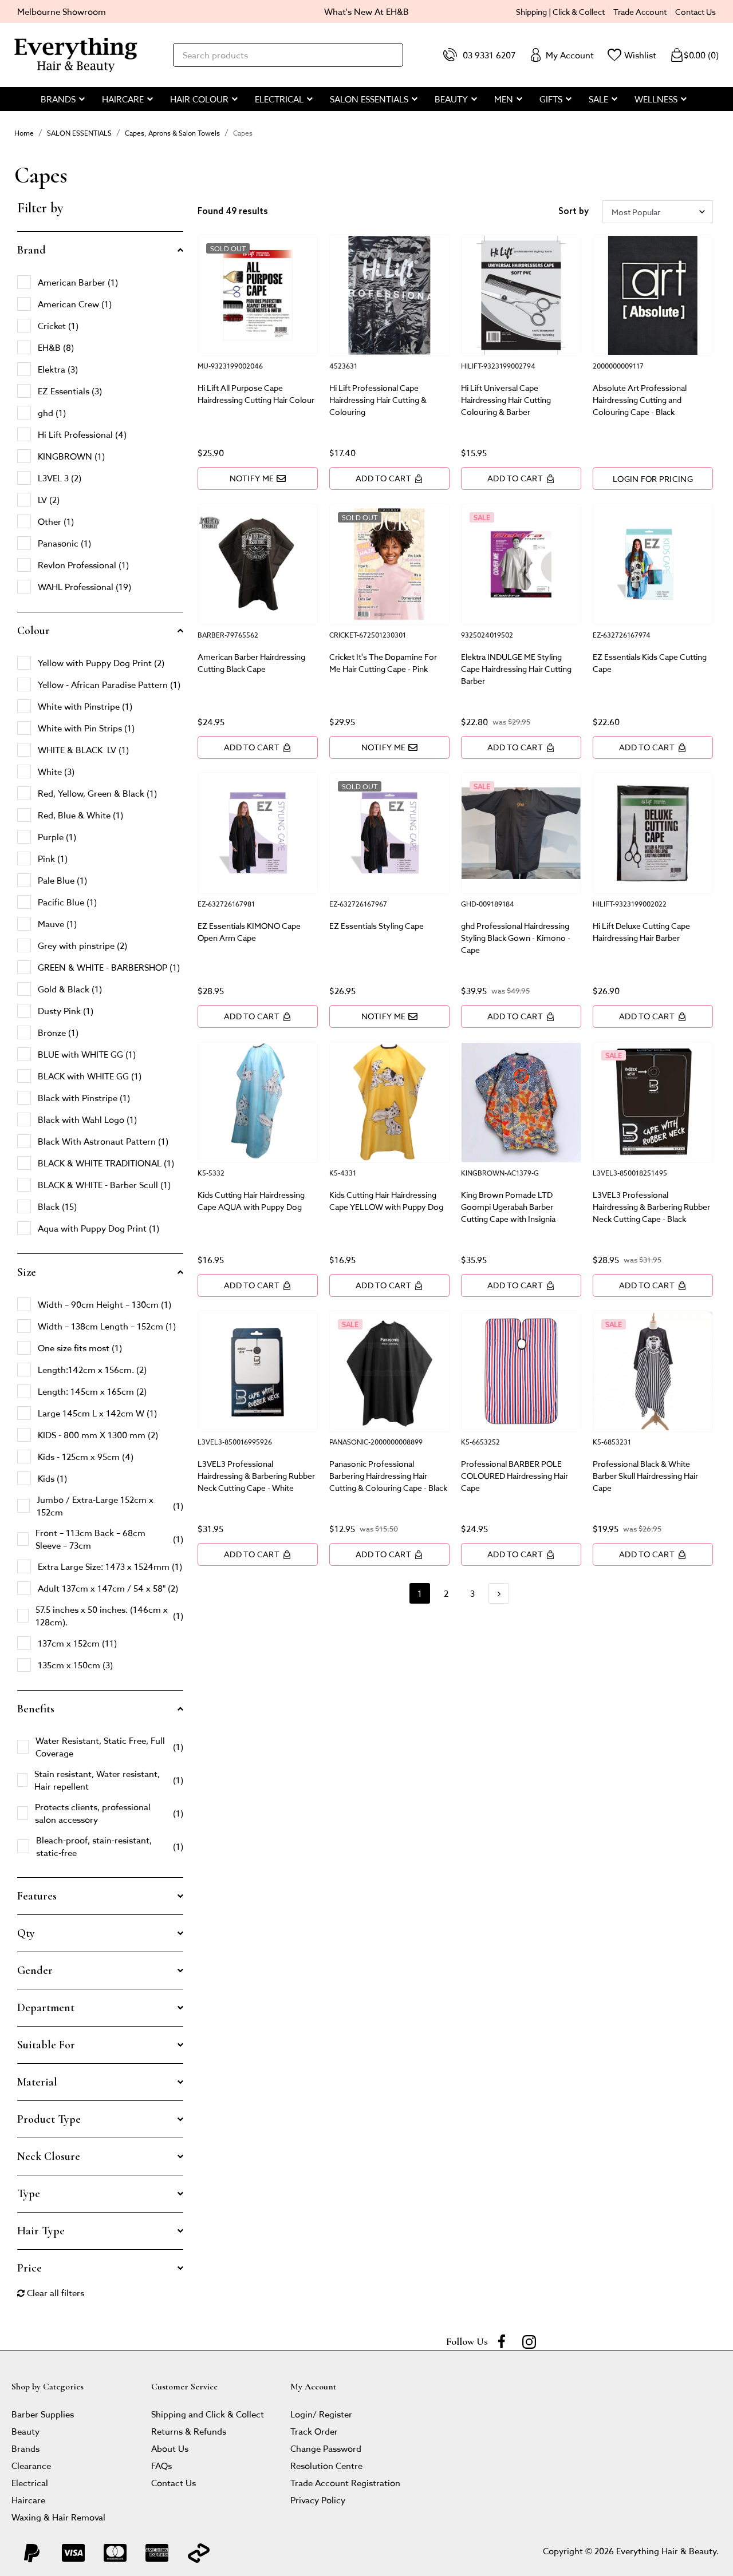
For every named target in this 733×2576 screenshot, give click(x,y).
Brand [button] (31, 250)
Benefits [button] (35, 1709)
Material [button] (37, 2082)
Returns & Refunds (188, 2431)
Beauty (25, 2431)
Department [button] (45, 2008)
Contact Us (695, 11)
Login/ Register (321, 2414)
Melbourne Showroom (61, 11)
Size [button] (26, 1272)
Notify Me (258, 478)
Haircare (28, 2499)
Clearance (31, 2465)
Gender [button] (35, 1970)
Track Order (314, 2431)
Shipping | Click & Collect (560, 11)
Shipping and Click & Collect (207, 2414)
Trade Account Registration (345, 2482)
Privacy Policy (317, 2499)
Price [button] (29, 2268)
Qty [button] (26, 1933)
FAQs (161, 2465)
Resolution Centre (326, 2465)
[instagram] (529, 2341)
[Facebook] (501, 2341)
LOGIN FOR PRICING (653, 478)
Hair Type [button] (41, 2231)
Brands (25, 2448)
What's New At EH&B (366, 11)
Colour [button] (33, 631)
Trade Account (640, 11)
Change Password (325, 2448)
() (694, 55)
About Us (169, 2448)
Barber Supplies (42, 2414)
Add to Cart (389, 478)
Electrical (29, 2482)
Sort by (573, 212)
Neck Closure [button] (48, 2156)
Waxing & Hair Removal (58, 2517)
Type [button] (28, 2194)
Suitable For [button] (46, 2045)
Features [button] (37, 1896)
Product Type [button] (49, 2119)
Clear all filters (50, 2292)
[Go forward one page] (499, 1593)
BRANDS (58, 99)
